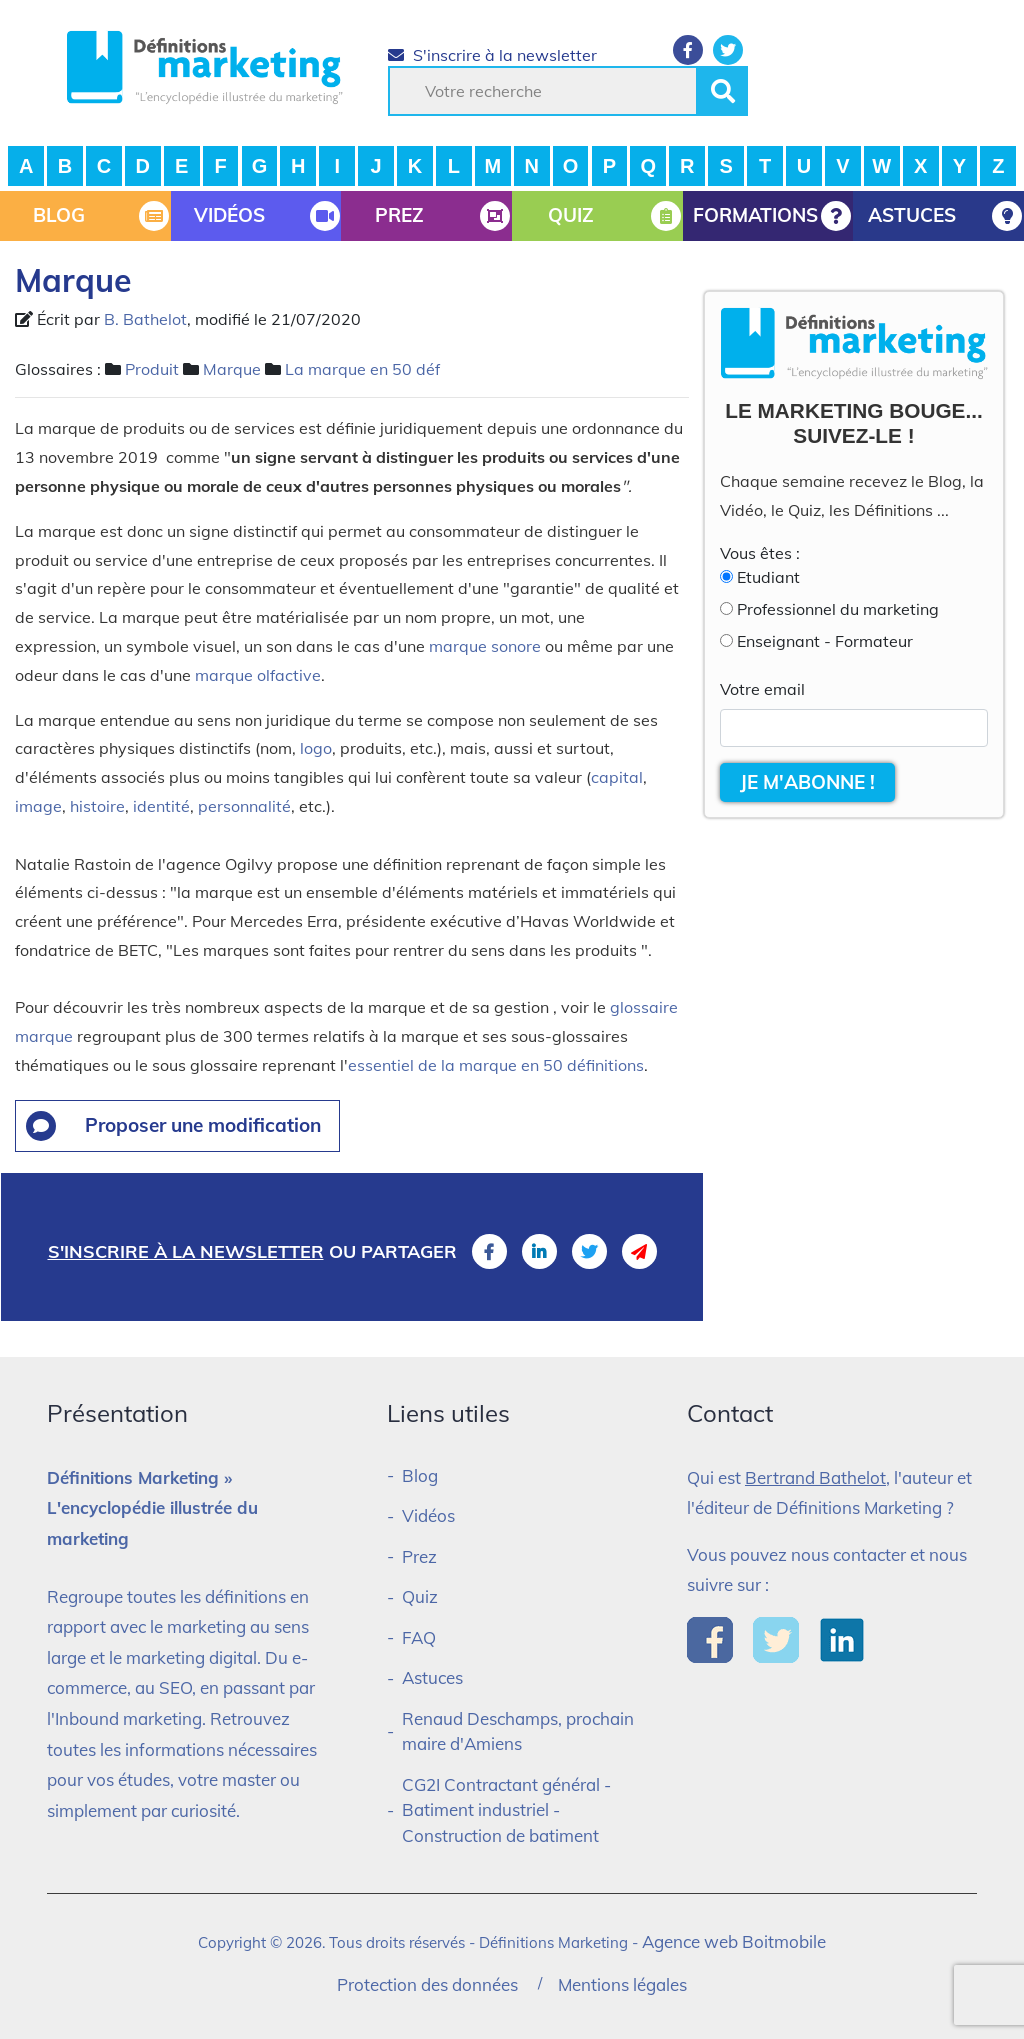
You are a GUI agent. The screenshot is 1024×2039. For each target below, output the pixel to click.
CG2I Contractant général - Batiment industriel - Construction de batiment (506, 1810)
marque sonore (483, 646)
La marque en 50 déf (362, 369)
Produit (152, 369)
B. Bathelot (145, 319)
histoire (97, 806)
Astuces (432, 1677)
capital (617, 777)
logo (316, 748)
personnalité (244, 806)
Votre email (762, 689)
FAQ (419, 1637)
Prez (419, 1556)
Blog (420, 1475)
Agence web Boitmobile (734, 1941)
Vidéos (428, 1515)
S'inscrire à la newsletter (492, 55)
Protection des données (427, 1984)
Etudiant (768, 577)
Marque (232, 369)
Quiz (420, 1596)
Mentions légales (622, 1984)
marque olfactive (258, 675)
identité (161, 806)
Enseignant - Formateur (825, 641)
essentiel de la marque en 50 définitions (496, 1065)
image (38, 806)
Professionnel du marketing (838, 609)
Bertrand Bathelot (815, 1477)
